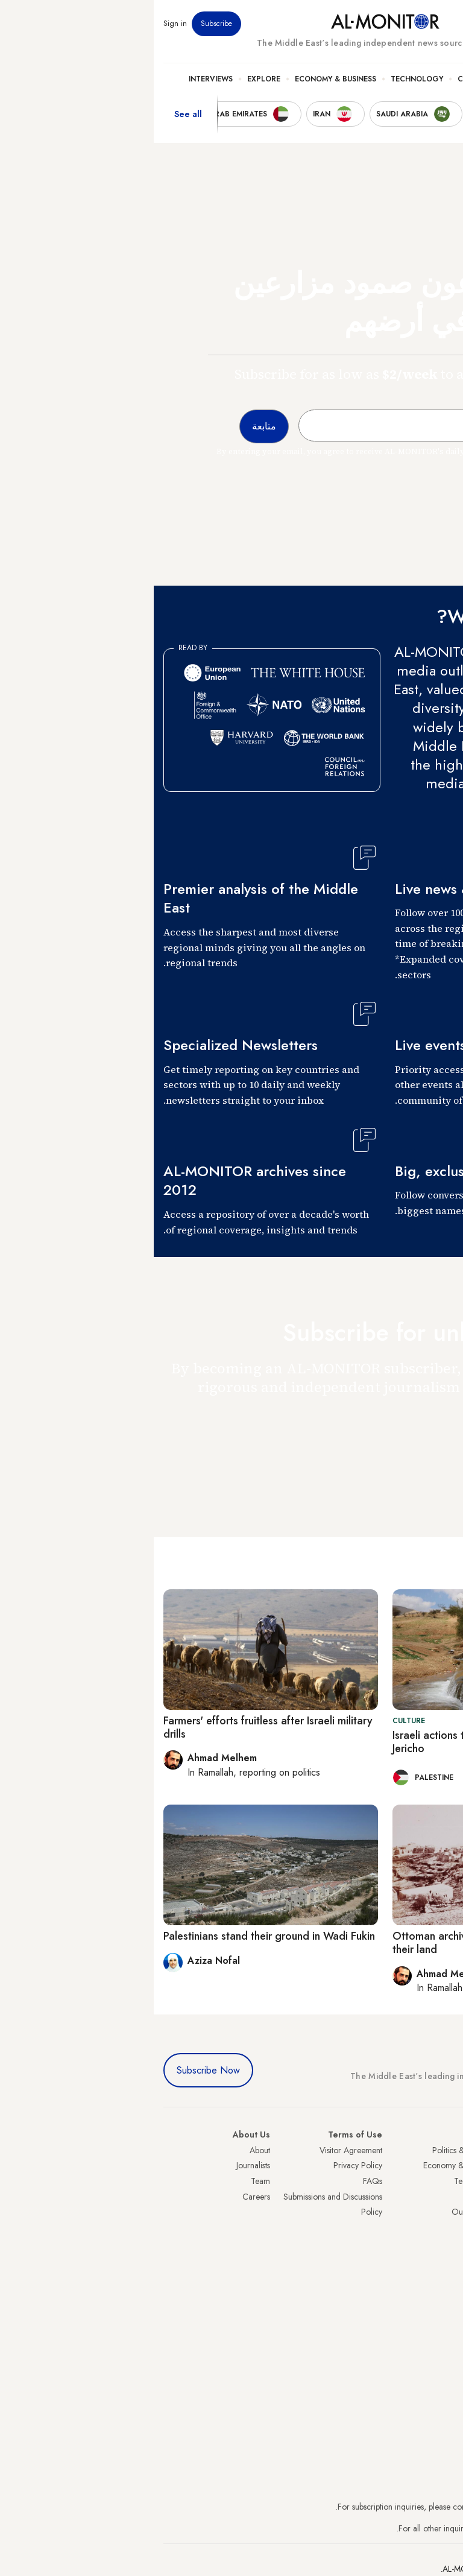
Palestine (438, 2227)
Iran (446, 2181)
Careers (102, 2197)
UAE (445, 2197)
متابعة (429, 1441)
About (106, 2150)
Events (365, 23)
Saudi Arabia (430, 2165)
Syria (444, 2289)
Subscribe (62, 23)
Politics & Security (390, 79)
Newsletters (404, 23)
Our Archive (319, 2212)
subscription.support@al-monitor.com (390, 2507)
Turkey (441, 2150)
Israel (444, 2212)
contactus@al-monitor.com (407, 2528)
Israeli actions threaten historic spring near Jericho (340, 1741)
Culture (320, 79)
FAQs (218, 2181)
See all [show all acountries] (34, 114)
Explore (110, 79)
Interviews (57, 79)
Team (106, 2181)
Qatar (443, 2258)
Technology (263, 79)
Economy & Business (181, 79)
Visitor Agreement (197, 2150)
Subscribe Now (54, 2070)
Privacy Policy (204, 2165)
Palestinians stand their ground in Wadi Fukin (115, 1936)
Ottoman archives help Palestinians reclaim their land (341, 1942)
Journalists (99, 2165)
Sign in (21, 23)
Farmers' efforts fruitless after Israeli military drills (114, 1727)
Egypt (444, 2242)
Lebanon (438, 2273)
